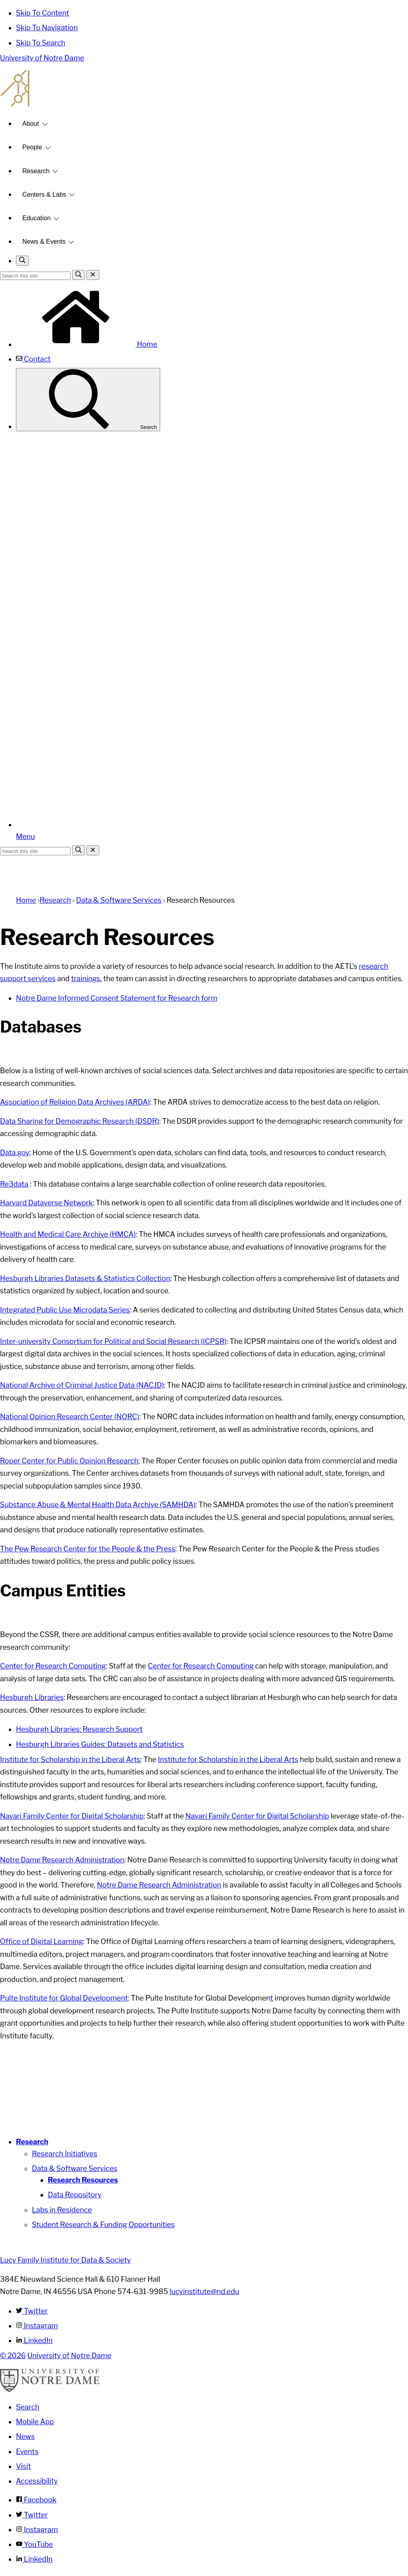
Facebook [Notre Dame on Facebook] (36, 2500)
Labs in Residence (62, 2210)
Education (36, 218)
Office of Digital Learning (41, 1941)
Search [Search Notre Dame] (27, 2407)
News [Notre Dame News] (25, 2436)
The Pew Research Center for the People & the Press (87, 1549)
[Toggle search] (22, 261)
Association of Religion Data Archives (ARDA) (75, 1102)
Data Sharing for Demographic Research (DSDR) (79, 1121)
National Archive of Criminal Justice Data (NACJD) (82, 1385)
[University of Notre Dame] (50, 2390)
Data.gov (14, 1152)
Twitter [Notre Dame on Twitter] (32, 2515)
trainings (85, 978)
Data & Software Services (119, 900)
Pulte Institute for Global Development (64, 1998)
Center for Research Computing (53, 1666)
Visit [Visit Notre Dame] (23, 2466)
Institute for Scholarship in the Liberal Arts (70, 1759)
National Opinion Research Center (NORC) (69, 1416)
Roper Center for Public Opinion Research (69, 1461)
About (30, 123)
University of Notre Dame (42, 58)
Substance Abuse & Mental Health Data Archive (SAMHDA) (98, 1504)
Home (86, 344)
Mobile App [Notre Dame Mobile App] (35, 2422)
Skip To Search (40, 43)
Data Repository (75, 2195)
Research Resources (83, 2180)
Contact (33, 359)
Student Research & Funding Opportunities (103, 2224)
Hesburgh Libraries (32, 1697)
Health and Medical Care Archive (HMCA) (68, 1234)
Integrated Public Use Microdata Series (65, 1310)
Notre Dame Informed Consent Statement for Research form (116, 998)
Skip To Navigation (47, 27)
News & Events (43, 241)
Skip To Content (42, 13)
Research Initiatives (64, 2154)
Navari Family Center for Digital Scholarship (71, 1816)
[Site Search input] (35, 276)
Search (88, 399)
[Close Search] (92, 275)
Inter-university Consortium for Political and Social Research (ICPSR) (113, 1341)
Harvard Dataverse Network (46, 1203)
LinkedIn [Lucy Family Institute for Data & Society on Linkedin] (34, 2340)
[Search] (78, 275)
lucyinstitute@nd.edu (204, 2291)
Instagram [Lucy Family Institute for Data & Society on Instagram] (37, 2326)
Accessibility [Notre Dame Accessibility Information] (37, 2481)
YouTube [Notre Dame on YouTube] (34, 2544)
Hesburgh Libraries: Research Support (79, 1729)
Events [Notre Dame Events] (27, 2451)
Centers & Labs (44, 194)
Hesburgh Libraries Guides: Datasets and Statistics (100, 1744)
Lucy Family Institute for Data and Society (204, 88)
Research (35, 171)
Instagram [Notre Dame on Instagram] (37, 2529)
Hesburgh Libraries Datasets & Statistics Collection (85, 1278)
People (32, 147)
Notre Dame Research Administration (62, 1860)
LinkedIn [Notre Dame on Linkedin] (34, 2559)
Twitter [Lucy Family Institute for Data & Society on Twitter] (32, 2311)
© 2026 (13, 2355)
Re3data (14, 1184)
